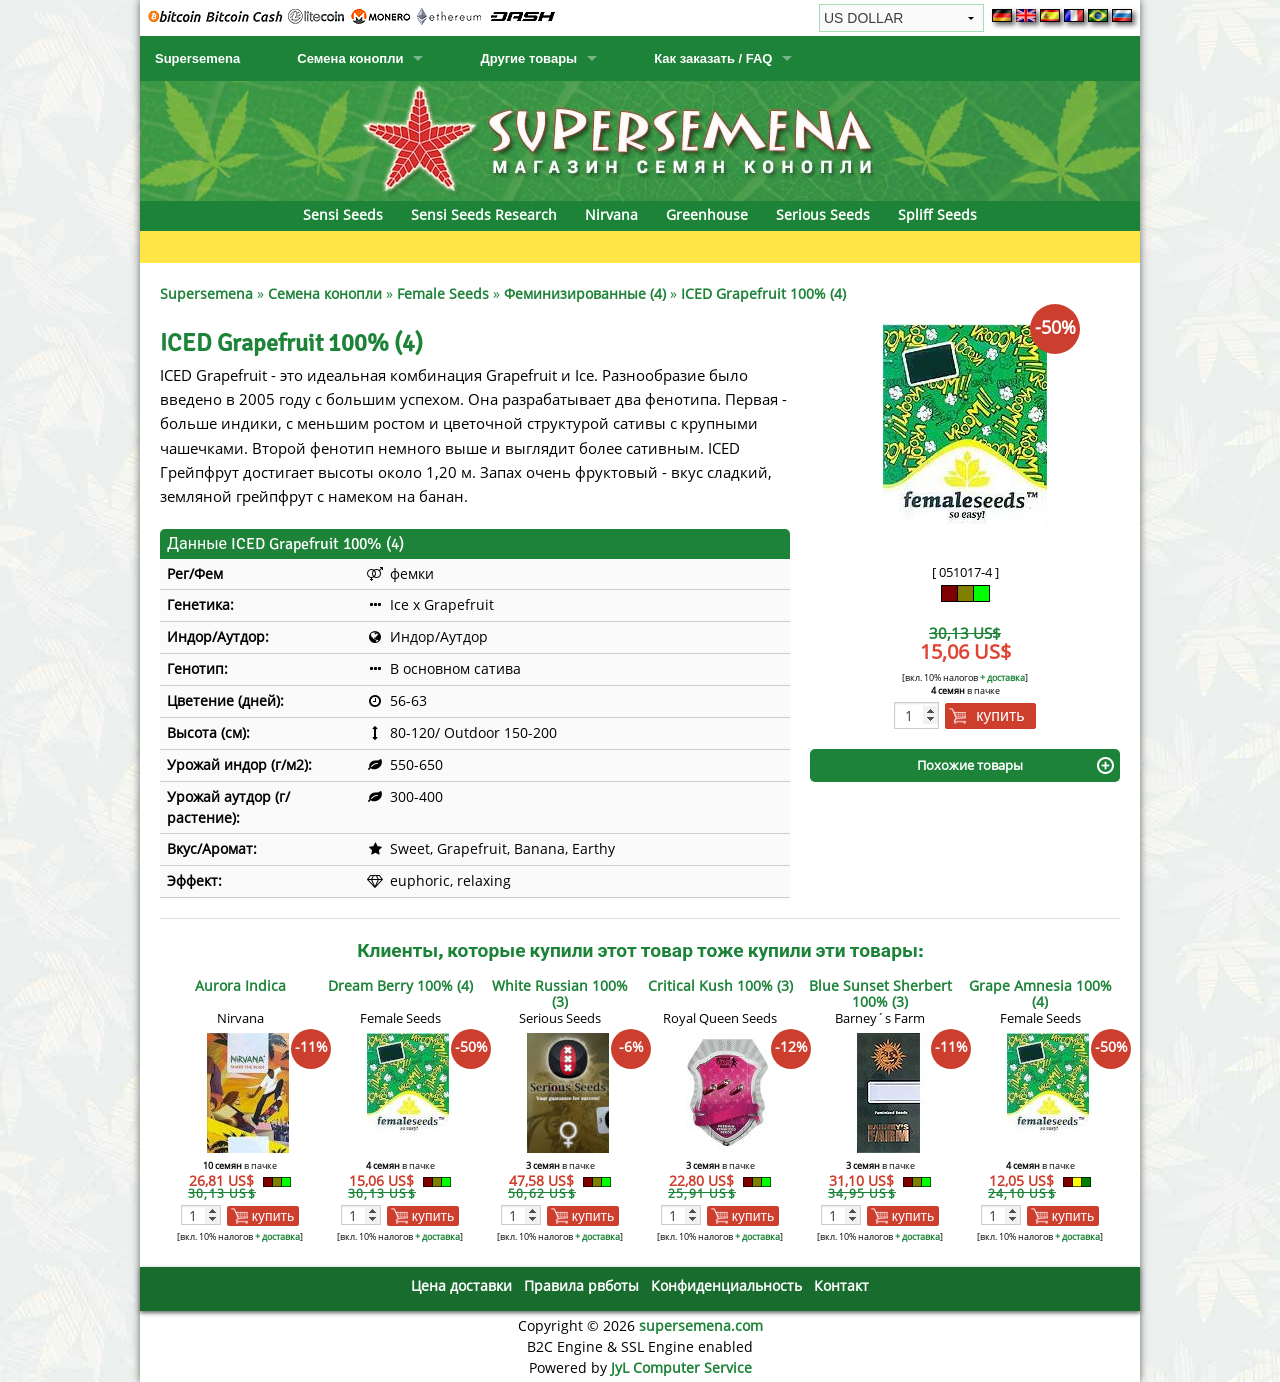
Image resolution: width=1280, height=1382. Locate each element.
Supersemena (197, 58)
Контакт (841, 1285)
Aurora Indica (240, 985)
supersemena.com (701, 1325)
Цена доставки (461, 1285)
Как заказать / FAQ (713, 58)
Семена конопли (350, 58)
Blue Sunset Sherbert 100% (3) (880, 993)
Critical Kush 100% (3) (720, 985)
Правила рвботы (581, 1285)
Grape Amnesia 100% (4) (1040, 993)
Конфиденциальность (726, 1285)
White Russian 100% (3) (560, 993)
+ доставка (1002, 677)
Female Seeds (443, 293)
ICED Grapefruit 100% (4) (763, 293)
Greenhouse (707, 214)
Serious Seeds (823, 214)
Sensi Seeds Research (484, 214)
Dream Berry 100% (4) (400, 985)
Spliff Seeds (937, 214)
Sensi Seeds (343, 214)
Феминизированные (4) (585, 293)
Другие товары (528, 58)
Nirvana (611, 214)
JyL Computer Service (681, 1367)
